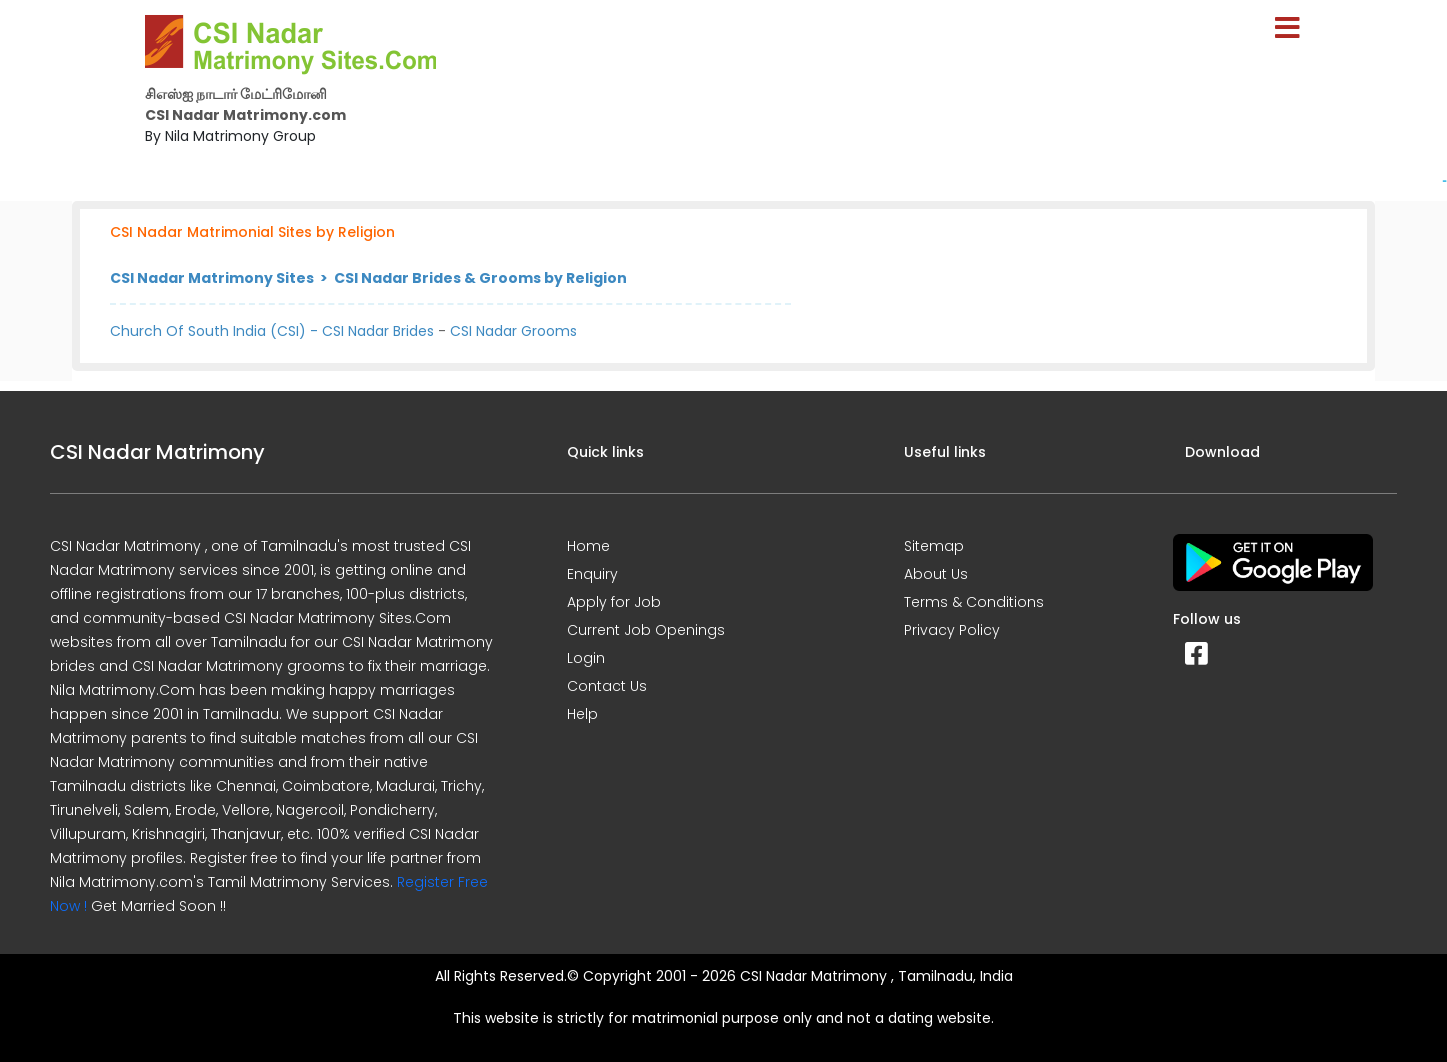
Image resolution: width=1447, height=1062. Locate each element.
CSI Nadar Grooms (513, 331)
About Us (936, 574)
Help (582, 714)
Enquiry (592, 574)
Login (586, 658)
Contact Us (607, 686)
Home (588, 546)
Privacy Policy (952, 630)
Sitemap (934, 546)
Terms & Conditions (974, 602)
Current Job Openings (646, 630)
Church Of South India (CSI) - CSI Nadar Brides (272, 331)
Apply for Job (614, 602)
